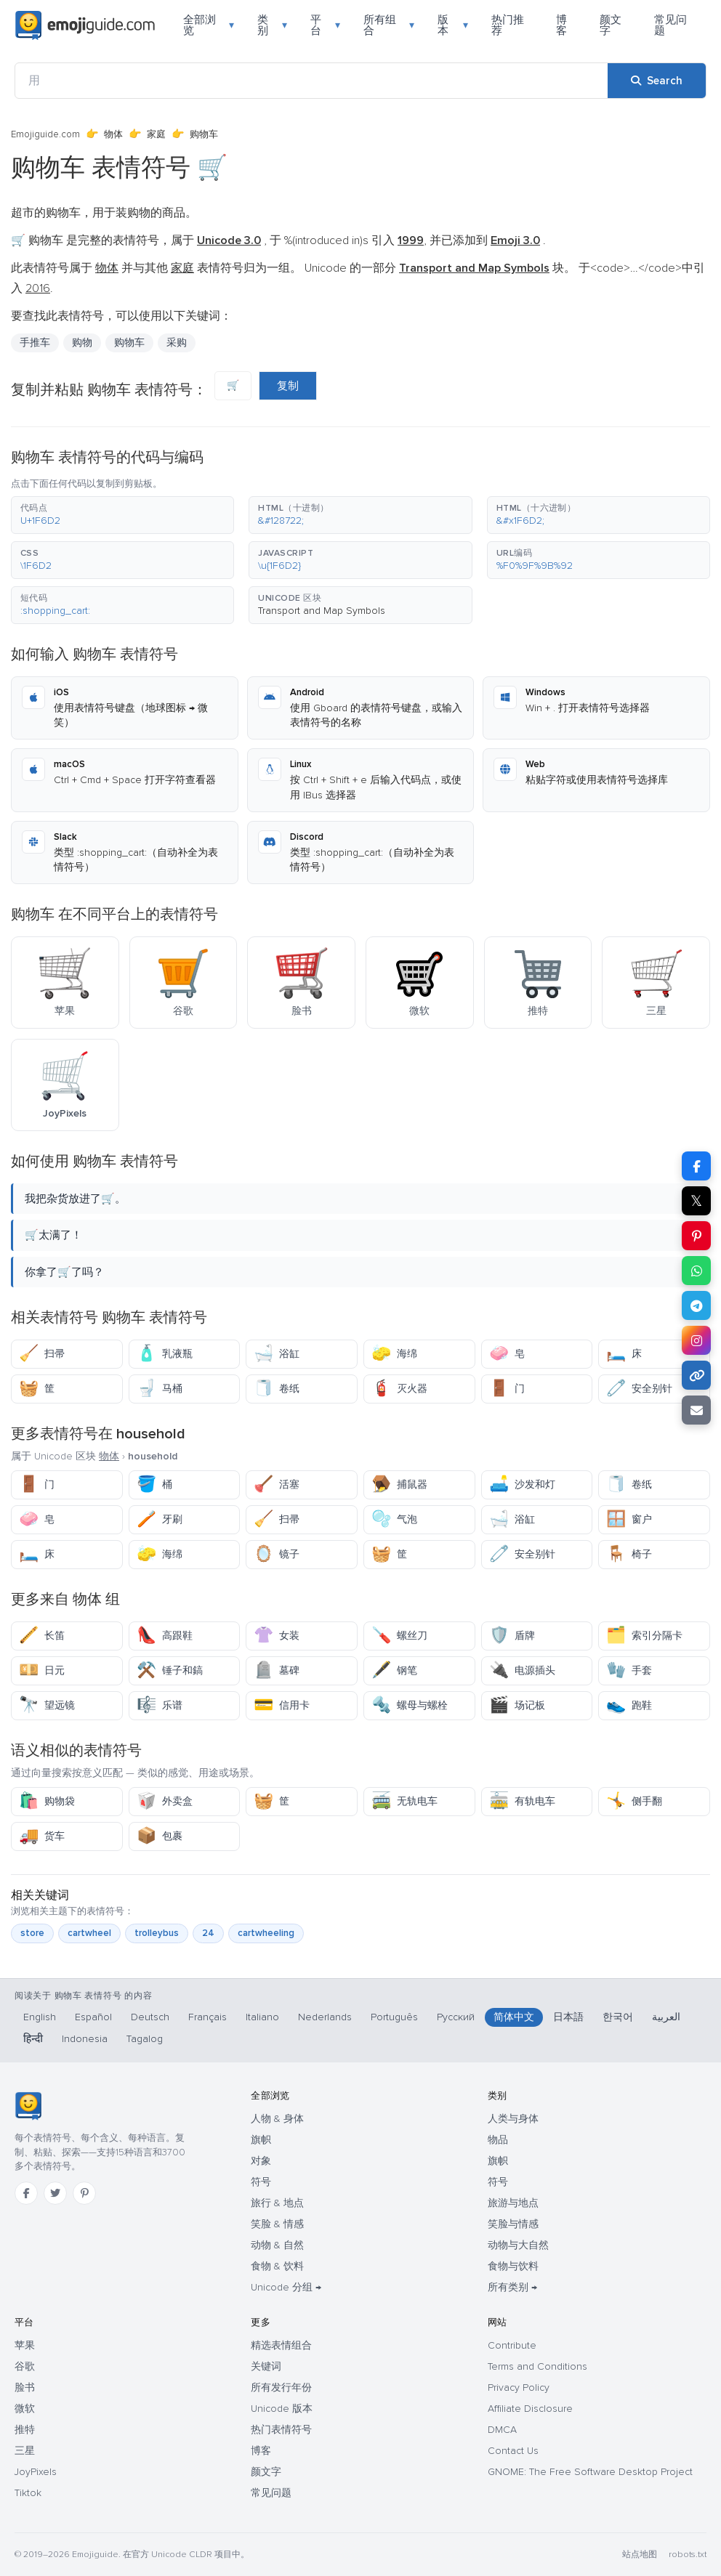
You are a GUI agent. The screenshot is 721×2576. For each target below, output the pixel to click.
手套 (629, 1670)
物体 (113, 134)
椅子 (629, 1554)
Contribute (512, 2345)
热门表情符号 (281, 2429)
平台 (325, 25)
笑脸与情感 (513, 2224)
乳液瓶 (165, 1354)
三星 (25, 2451)
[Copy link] (696, 1375)
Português (394, 2017)
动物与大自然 (518, 2245)
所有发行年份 (281, 2387)
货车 (42, 1836)
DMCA (502, 2429)
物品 (498, 2140)
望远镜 (47, 1705)
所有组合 (388, 25)
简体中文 (514, 2017)
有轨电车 (522, 1801)
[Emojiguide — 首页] (28, 2106)
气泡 (394, 1519)
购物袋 (47, 1801)
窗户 (629, 1519)
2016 (37, 288)
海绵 (394, 1354)
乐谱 (159, 1705)
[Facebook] (26, 2193)
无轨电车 (404, 1801)
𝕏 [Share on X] (696, 1201)
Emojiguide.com (45, 134)
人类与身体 (513, 2119)
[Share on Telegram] (696, 1305)
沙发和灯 (522, 1484)
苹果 (25, 2345)
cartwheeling (266, 1933)
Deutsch (150, 2017)
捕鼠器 (399, 1484)
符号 (261, 2182)
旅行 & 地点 (277, 2203)
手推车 (35, 342)
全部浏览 (208, 25)
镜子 (276, 1554)
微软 (25, 2408)
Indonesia (85, 2039)
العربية (666, 2017)
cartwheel (89, 1933)
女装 (276, 1635)
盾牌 (512, 1635)
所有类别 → (512, 2287)
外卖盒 (165, 1801)
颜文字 (610, 25)
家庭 (156, 134)
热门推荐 (507, 25)
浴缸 (276, 1354)
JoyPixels (36, 2472)
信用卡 (282, 1705)
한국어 (618, 2017)
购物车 (129, 342)
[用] (311, 80)
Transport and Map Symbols (321, 610)
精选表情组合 (281, 2345)
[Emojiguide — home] (85, 25)
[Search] (657, 80)
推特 (25, 2429)
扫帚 (42, 1354)
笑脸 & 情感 (277, 2224)
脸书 (25, 2387)
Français (207, 2017)
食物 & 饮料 (277, 2266)
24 (208, 1933)
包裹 (159, 1836)
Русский (456, 2017)
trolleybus (156, 1933)
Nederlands (325, 2017)
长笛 (42, 1635)
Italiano (262, 2017)
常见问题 (670, 25)
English (39, 2017)
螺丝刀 (399, 1635)
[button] (122, 515)
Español (93, 2017)
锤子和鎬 (170, 1670)
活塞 (276, 1484)
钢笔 (394, 1670)
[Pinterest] (84, 2193)
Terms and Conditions (537, 2366)
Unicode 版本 (282, 2408)
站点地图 (639, 2554)
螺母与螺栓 (409, 1705)
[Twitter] (55, 2193)
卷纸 (276, 1388)
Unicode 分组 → (286, 2287)
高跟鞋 (165, 1635)
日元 (42, 1670)
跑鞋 (629, 1705)
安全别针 (639, 1388)
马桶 (159, 1388)
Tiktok (28, 2493)
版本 (452, 25)
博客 (561, 25)
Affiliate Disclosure (530, 2408)
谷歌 (25, 2366)
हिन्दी (33, 2039)
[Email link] (696, 1410)
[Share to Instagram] (696, 1340)
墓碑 (276, 1670)
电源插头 (522, 1670)
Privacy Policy (518, 2387)
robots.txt (687, 2554)
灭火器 (399, 1388)
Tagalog (144, 2039)
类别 (272, 25)
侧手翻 (634, 1801)
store (32, 1933)
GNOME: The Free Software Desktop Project (590, 2472)
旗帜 (261, 2140)
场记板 (517, 1705)
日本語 (568, 2017)
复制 (288, 385)
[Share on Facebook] (696, 1165)
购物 (82, 342)
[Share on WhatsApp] (696, 1270)
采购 (176, 342)
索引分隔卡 (644, 1635)
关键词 (266, 2366)
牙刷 (159, 1519)
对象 (261, 2161)
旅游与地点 (513, 2203)
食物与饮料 (513, 2266)
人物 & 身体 (277, 2119)
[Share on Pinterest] (696, 1235)
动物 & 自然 (277, 2245)
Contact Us (513, 2451)
